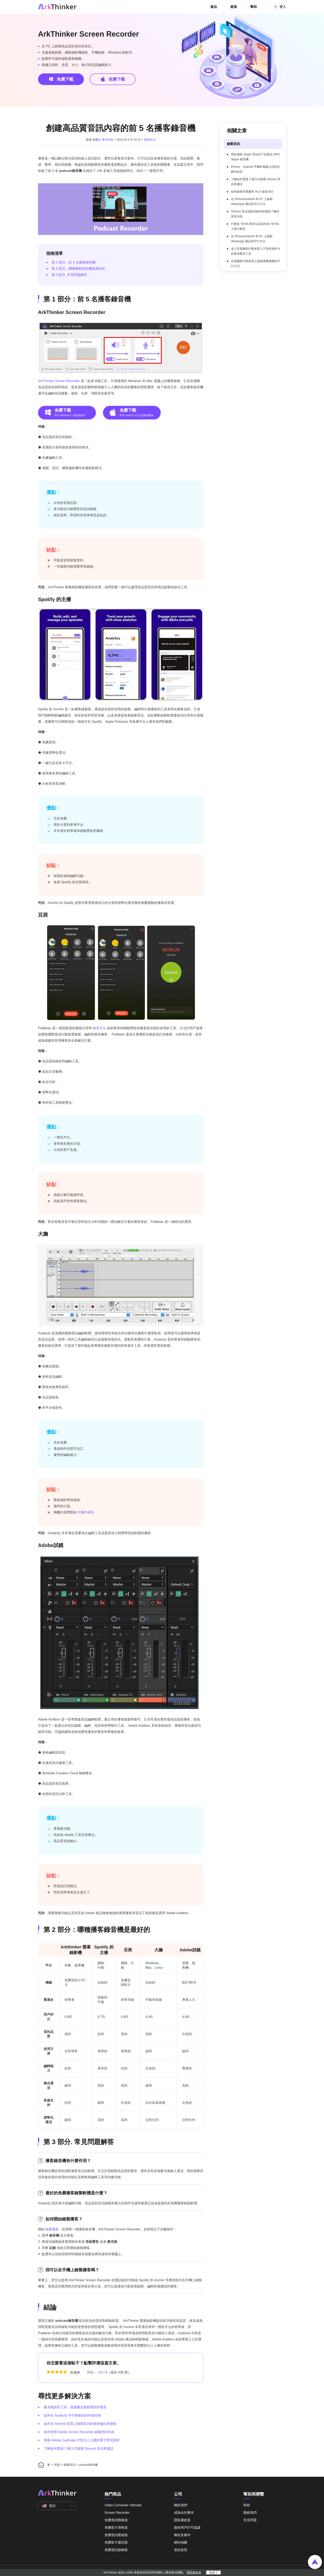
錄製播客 (52, 2229)
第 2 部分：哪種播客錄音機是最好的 (78, 268)
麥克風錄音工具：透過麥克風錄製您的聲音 (75, 2407)
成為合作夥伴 (184, 2512)
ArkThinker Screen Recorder (88, 34)
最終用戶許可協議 (187, 2527)
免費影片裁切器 (116, 2542)
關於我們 (180, 2505)
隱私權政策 (182, 2520)
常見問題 (250, 2520)
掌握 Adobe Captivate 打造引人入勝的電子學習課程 (82, 2440)
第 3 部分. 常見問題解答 (69, 275)
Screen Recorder (117, 2512)
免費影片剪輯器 (116, 2527)
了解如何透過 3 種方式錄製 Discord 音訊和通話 (78, 2448)
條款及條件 (182, 2535)
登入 (279, 6)
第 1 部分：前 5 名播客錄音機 (73, 262)
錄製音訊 (150, 139)
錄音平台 (99, 1028)
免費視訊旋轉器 (116, 2550)
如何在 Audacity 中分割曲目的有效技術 (72, 2415)
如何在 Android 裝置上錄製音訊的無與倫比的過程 (80, 2423)
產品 (213, 6)
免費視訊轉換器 (116, 2520)
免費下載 (61, 79)
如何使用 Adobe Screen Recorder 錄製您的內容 (79, 2432)
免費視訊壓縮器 (116, 2535)
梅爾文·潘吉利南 (102, 139)
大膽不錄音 (85, 1512)
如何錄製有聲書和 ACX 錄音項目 (252, 191)
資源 (233, 6)
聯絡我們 (250, 2512)
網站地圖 (180, 2542)
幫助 (253, 6)
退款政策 (180, 2550)
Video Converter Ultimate (123, 2505)
